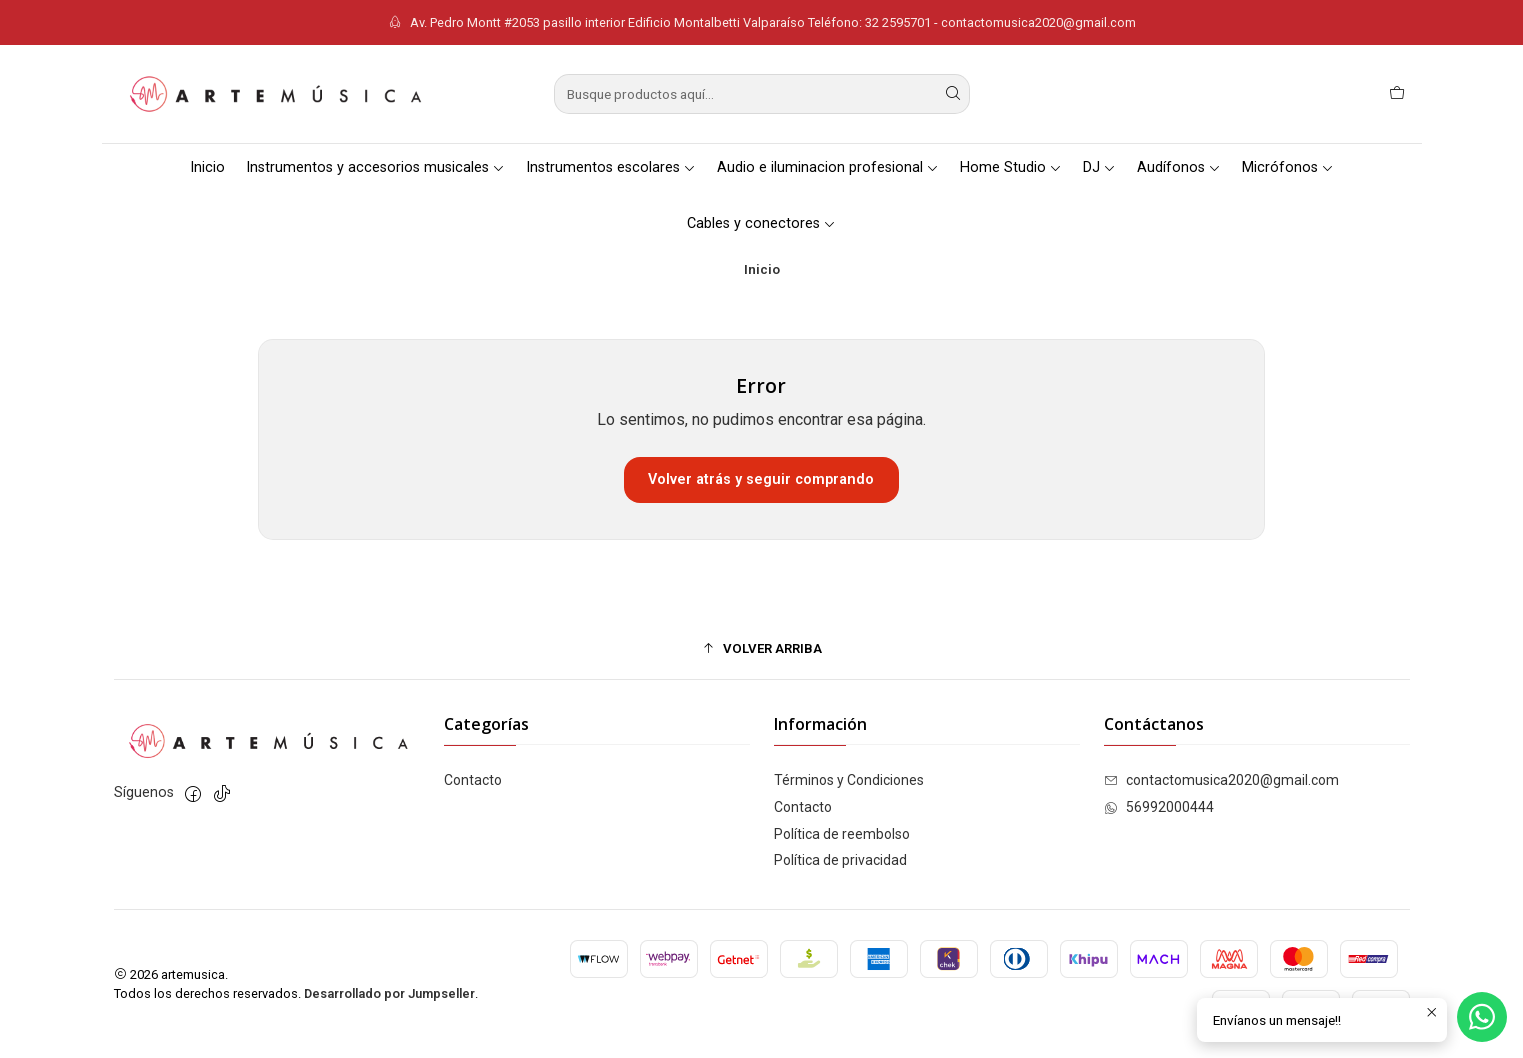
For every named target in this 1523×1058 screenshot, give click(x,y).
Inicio (207, 167)
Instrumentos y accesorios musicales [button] (375, 167)
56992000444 (1159, 807)
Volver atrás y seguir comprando (761, 479)
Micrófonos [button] (1288, 167)
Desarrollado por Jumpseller (389, 993)
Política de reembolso (842, 834)
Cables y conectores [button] (761, 223)
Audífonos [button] (1179, 167)
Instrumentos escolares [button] (611, 167)
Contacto (473, 780)
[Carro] (1397, 94)
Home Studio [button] (1011, 167)
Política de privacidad (840, 860)
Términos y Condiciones (849, 780)
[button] (762, 648)
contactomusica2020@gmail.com (1221, 780)
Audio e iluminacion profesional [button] (828, 167)
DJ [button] (1099, 167)
